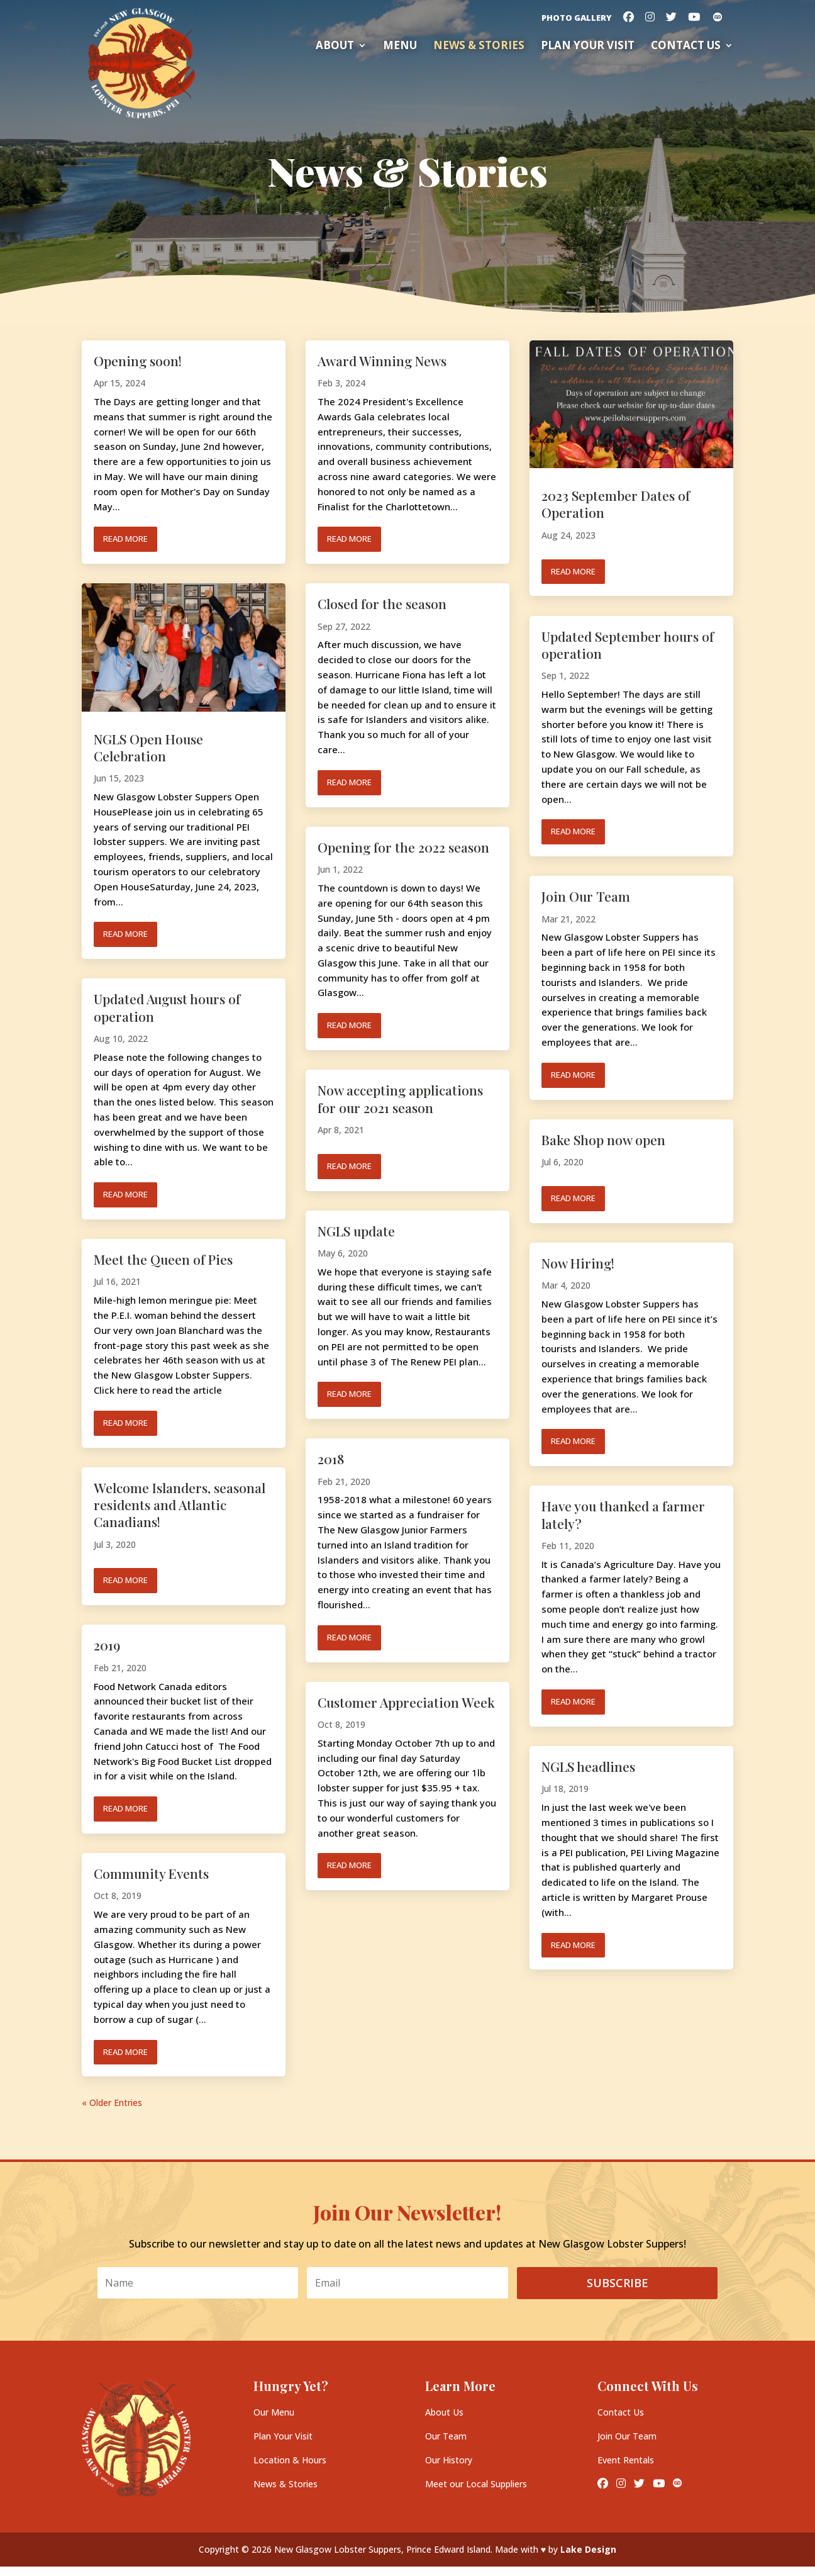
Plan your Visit (588, 46)
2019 (107, 1645)
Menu (400, 46)
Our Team (446, 2436)
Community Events (151, 1873)
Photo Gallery (576, 18)
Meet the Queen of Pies (163, 1259)
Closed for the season (382, 603)
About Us (444, 2412)
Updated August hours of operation (167, 1007)
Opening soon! (138, 360)
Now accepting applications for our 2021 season (400, 1098)
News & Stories (478, 46)
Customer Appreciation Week (406, 1702)
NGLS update (356, 1231)
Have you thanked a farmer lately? (623, 1514)
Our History (448, 2460)
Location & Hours (289, 2460)
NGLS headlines (588, 1766)
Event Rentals (625, 2460)
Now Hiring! (577, 1263)
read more (125, 538)
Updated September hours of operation (627, 644)
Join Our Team (585, 896)
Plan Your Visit (283, 2436)
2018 (331, 1458)
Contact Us (686, 46)
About (335, 46)
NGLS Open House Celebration (148, 747)
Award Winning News (382, 360)
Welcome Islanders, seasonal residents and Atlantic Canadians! (179, 1505)
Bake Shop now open (603, 1139)
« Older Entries (112, 2102)
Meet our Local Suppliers (476, 2484)
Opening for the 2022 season (403, 847)
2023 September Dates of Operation (615, 503)
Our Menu (273, 2412)
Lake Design (588, 2549)
